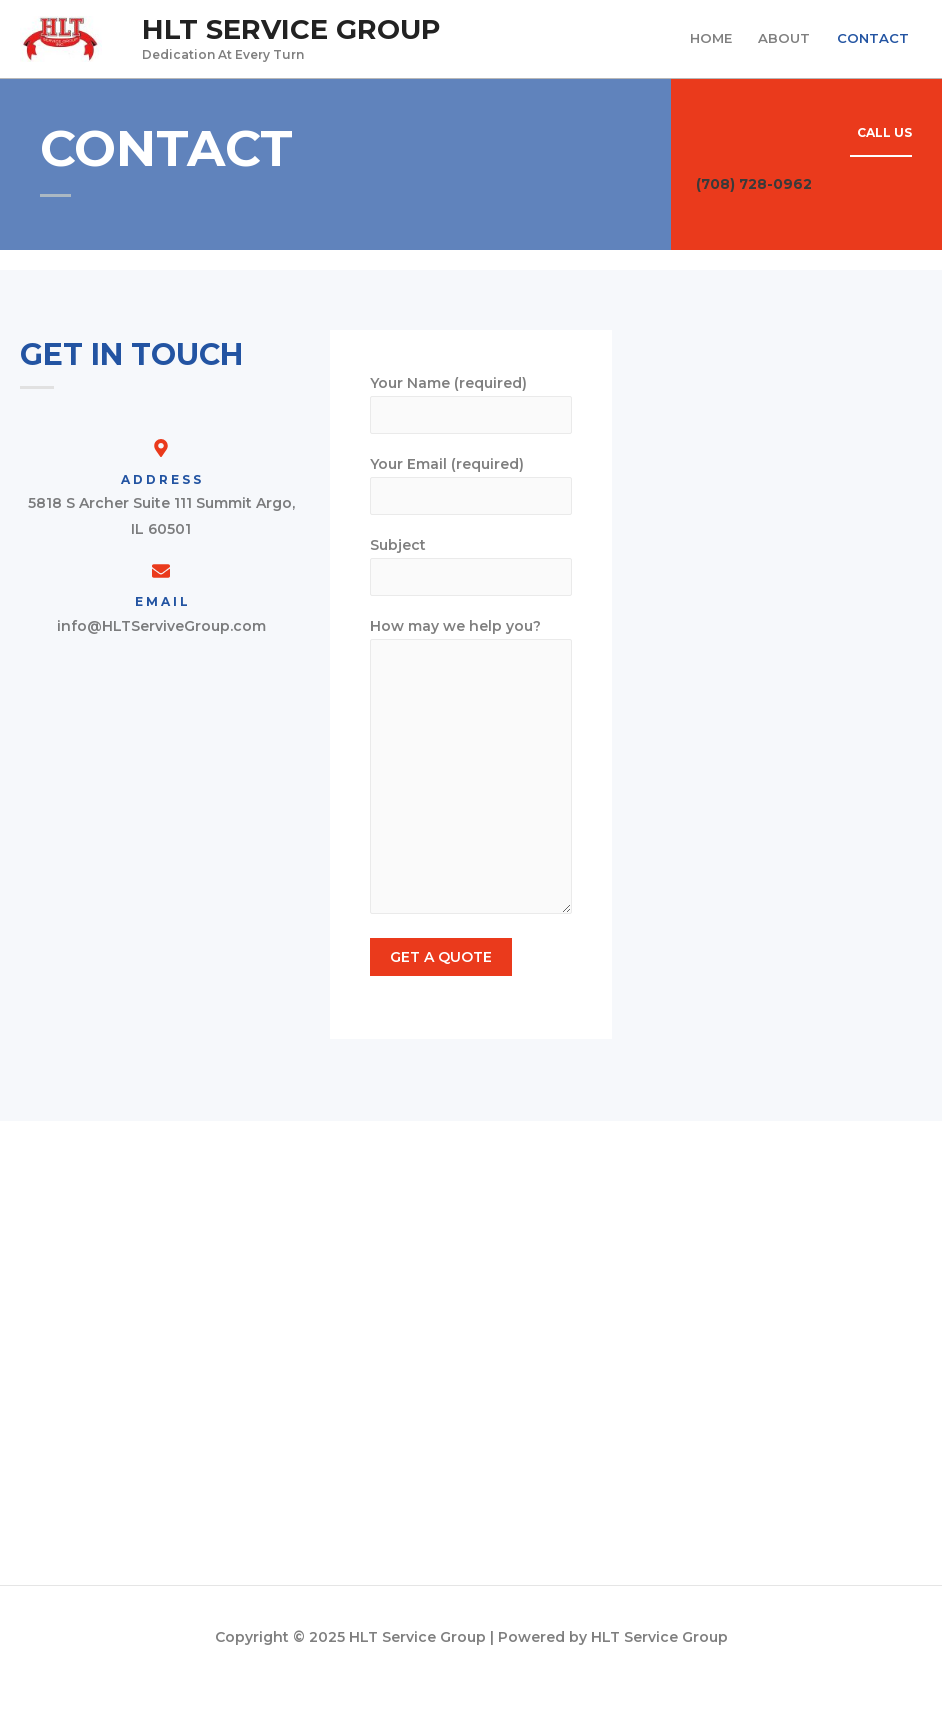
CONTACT (871, 45)
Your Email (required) (471, 500)
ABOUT (780, 45)
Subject (471, 584)
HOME (703, 45)
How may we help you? (471, 793)
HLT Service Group (302, 35)
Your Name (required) (471, 417)
